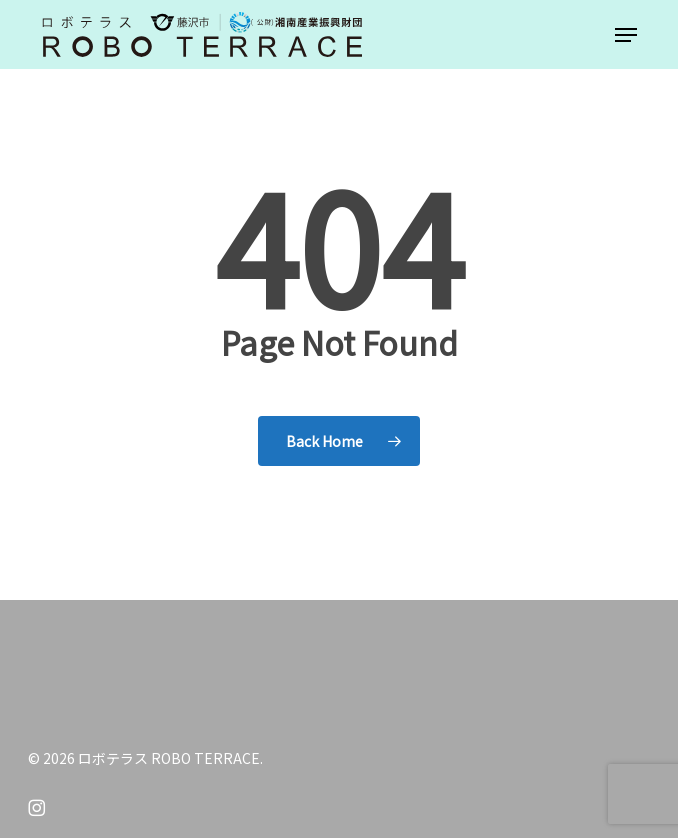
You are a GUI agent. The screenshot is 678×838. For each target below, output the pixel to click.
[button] (626, 35)
